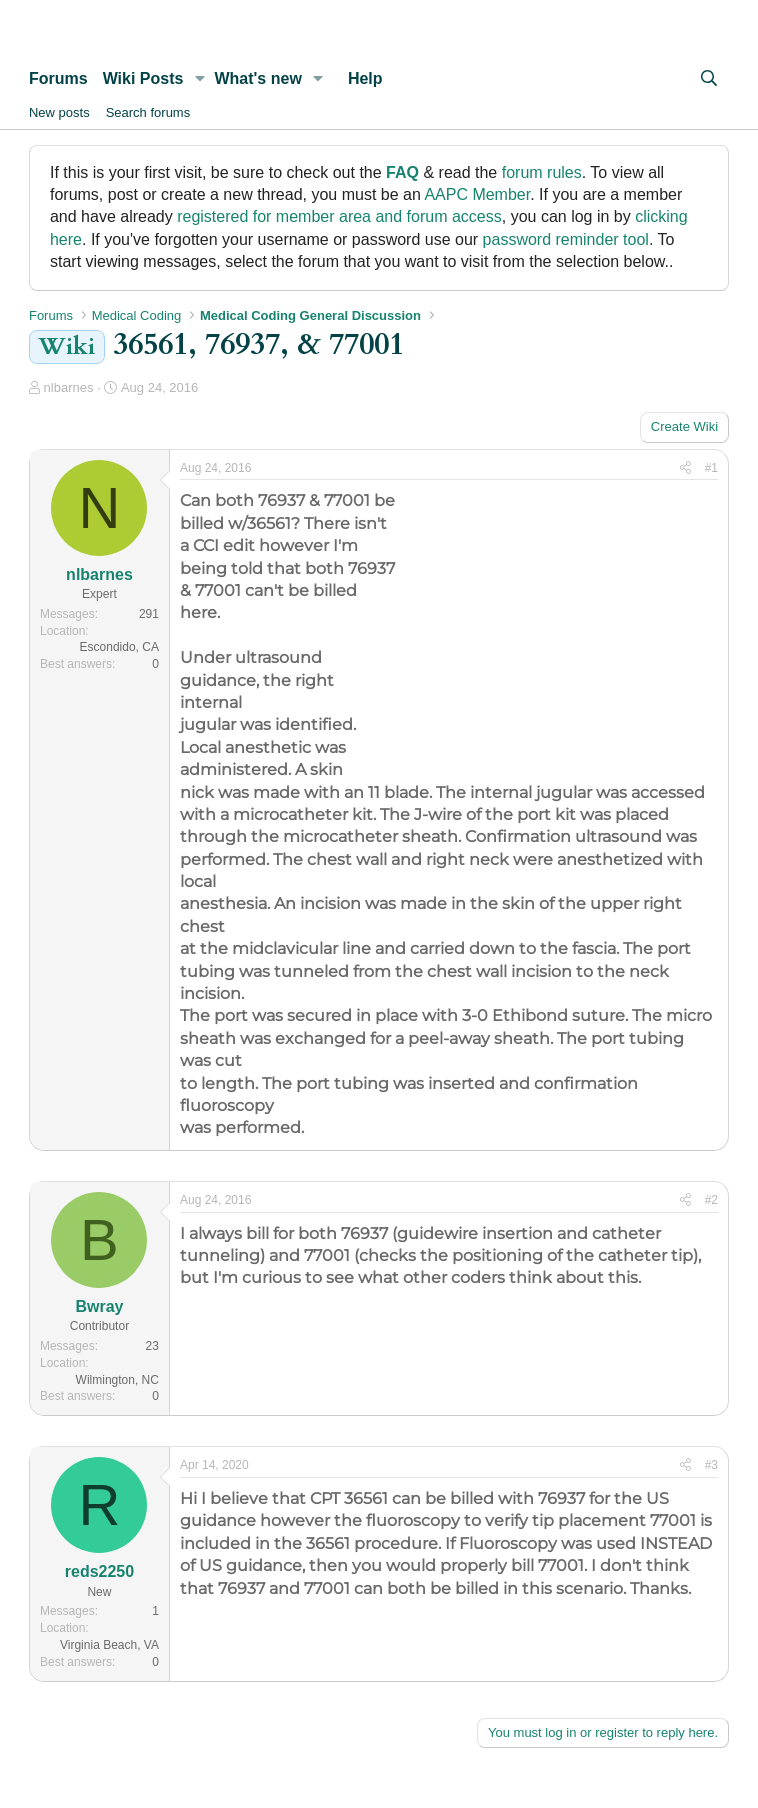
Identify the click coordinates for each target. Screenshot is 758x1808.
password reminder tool (566, 239)
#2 (711, 1200)
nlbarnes (69, 387)
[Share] (685, 468)
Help (365, 78)
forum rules (542, 172)
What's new (257, 78)
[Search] (708, 79)
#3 (711, 1465)
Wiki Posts (143, 78)
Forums (58, 78)
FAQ (402, 172)
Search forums (148, 112)
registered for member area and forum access (339, 216)
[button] (199, 79)
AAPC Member (477, 194)
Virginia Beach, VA (109, 1645)
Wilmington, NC (117, 1380)
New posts (59, 112)
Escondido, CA (119, 647)
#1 (711, 468)
